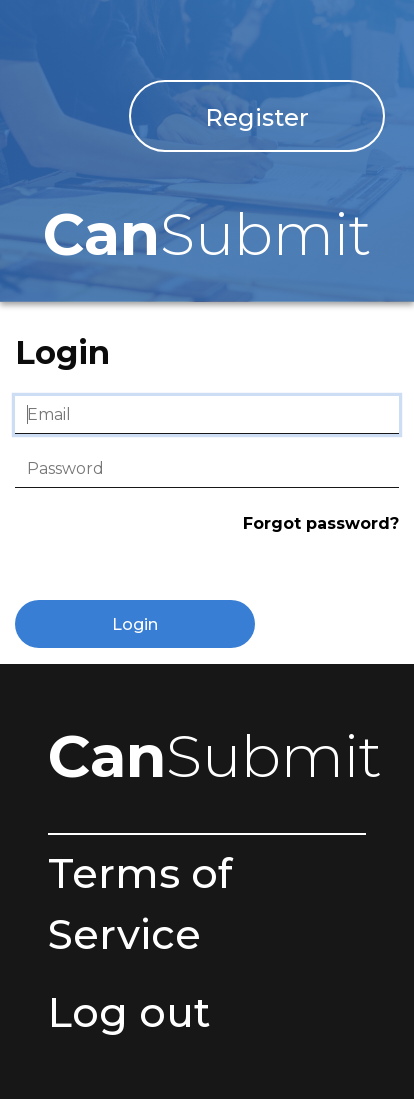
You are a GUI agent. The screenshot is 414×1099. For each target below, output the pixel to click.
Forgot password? (321, 523)
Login (135, 624)
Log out (129, 1012)
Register (257, 117)
